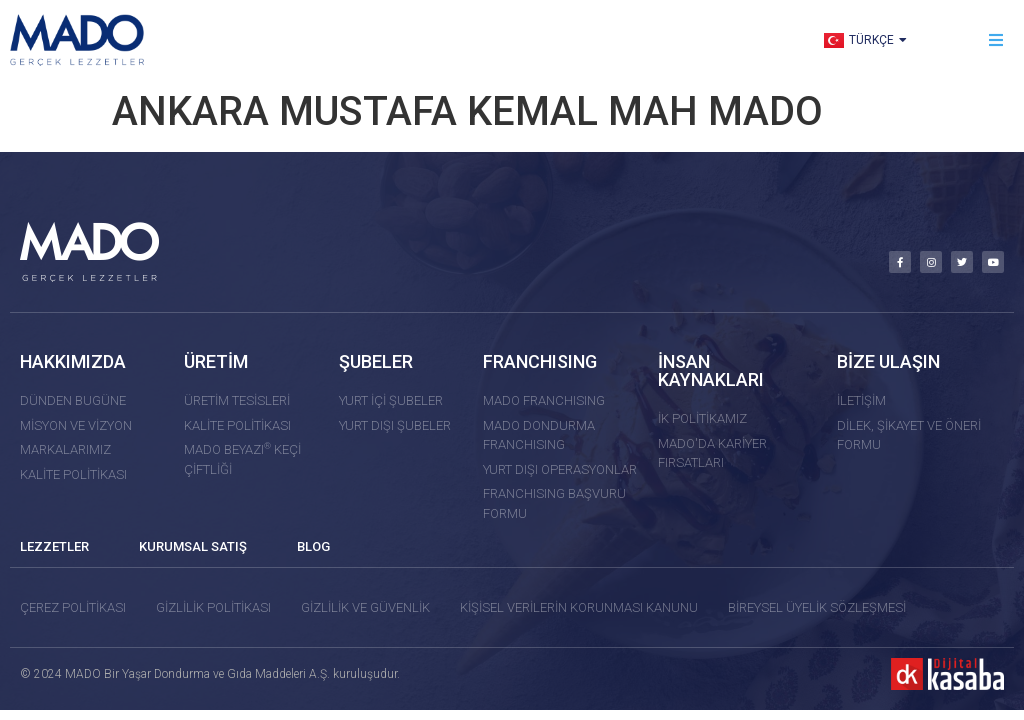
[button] (996, 40)
